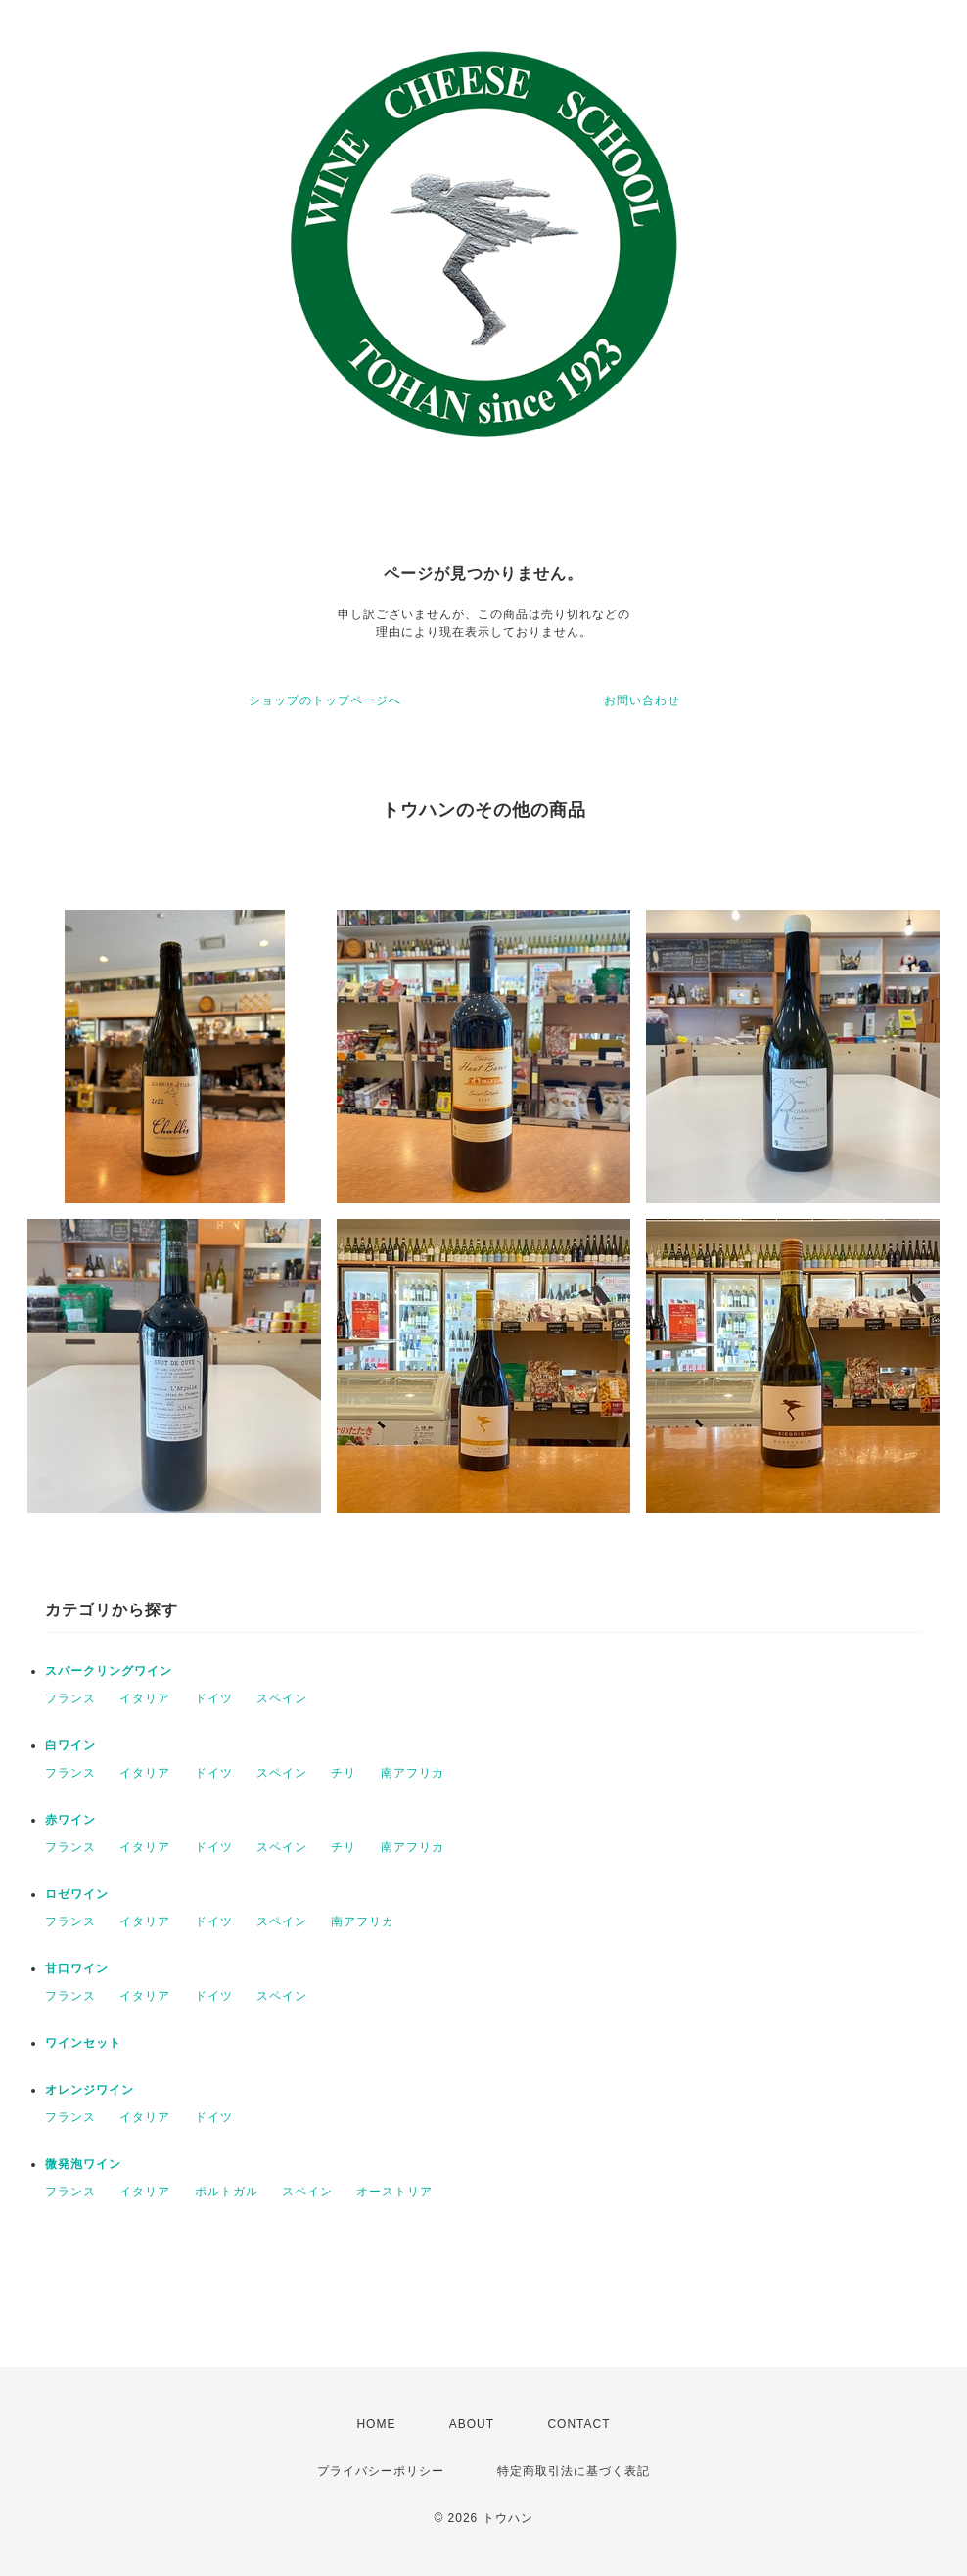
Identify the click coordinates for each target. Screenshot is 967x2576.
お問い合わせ (642, 700)
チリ (343, 1773)
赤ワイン (70, 1820)
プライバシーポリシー (380, 2471)
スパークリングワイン (108, 1671)
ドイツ (214, 1698)
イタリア (144, 1698)
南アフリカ (412, 1773)
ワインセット (83, 2043)
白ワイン (70, 1745)
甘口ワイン (77, 1968)
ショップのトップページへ (325, 700)
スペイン (281, 1698)
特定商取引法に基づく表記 (573, 2471)
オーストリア (394, 2191)
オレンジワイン (89, 2090)
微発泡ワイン (83, 2164)
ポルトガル (226, 2191)
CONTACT (578, 2424)
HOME (375, 2424)
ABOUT (471, 2424)
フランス (70, 1698)
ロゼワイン (77, 1894)
